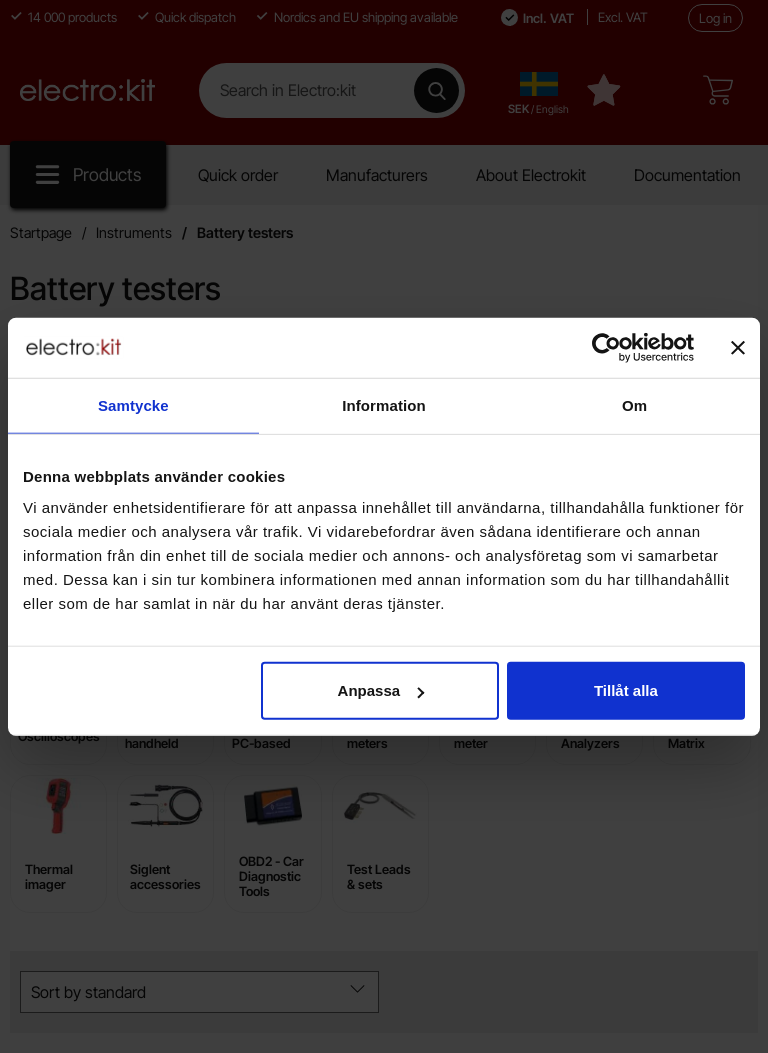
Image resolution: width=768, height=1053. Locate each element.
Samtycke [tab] (133, 404)
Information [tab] (384, 404)
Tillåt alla (626, 690)
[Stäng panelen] (738, 347)
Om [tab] (634, 404)
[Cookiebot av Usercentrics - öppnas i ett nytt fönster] (606, 347)
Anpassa (381, 690)
